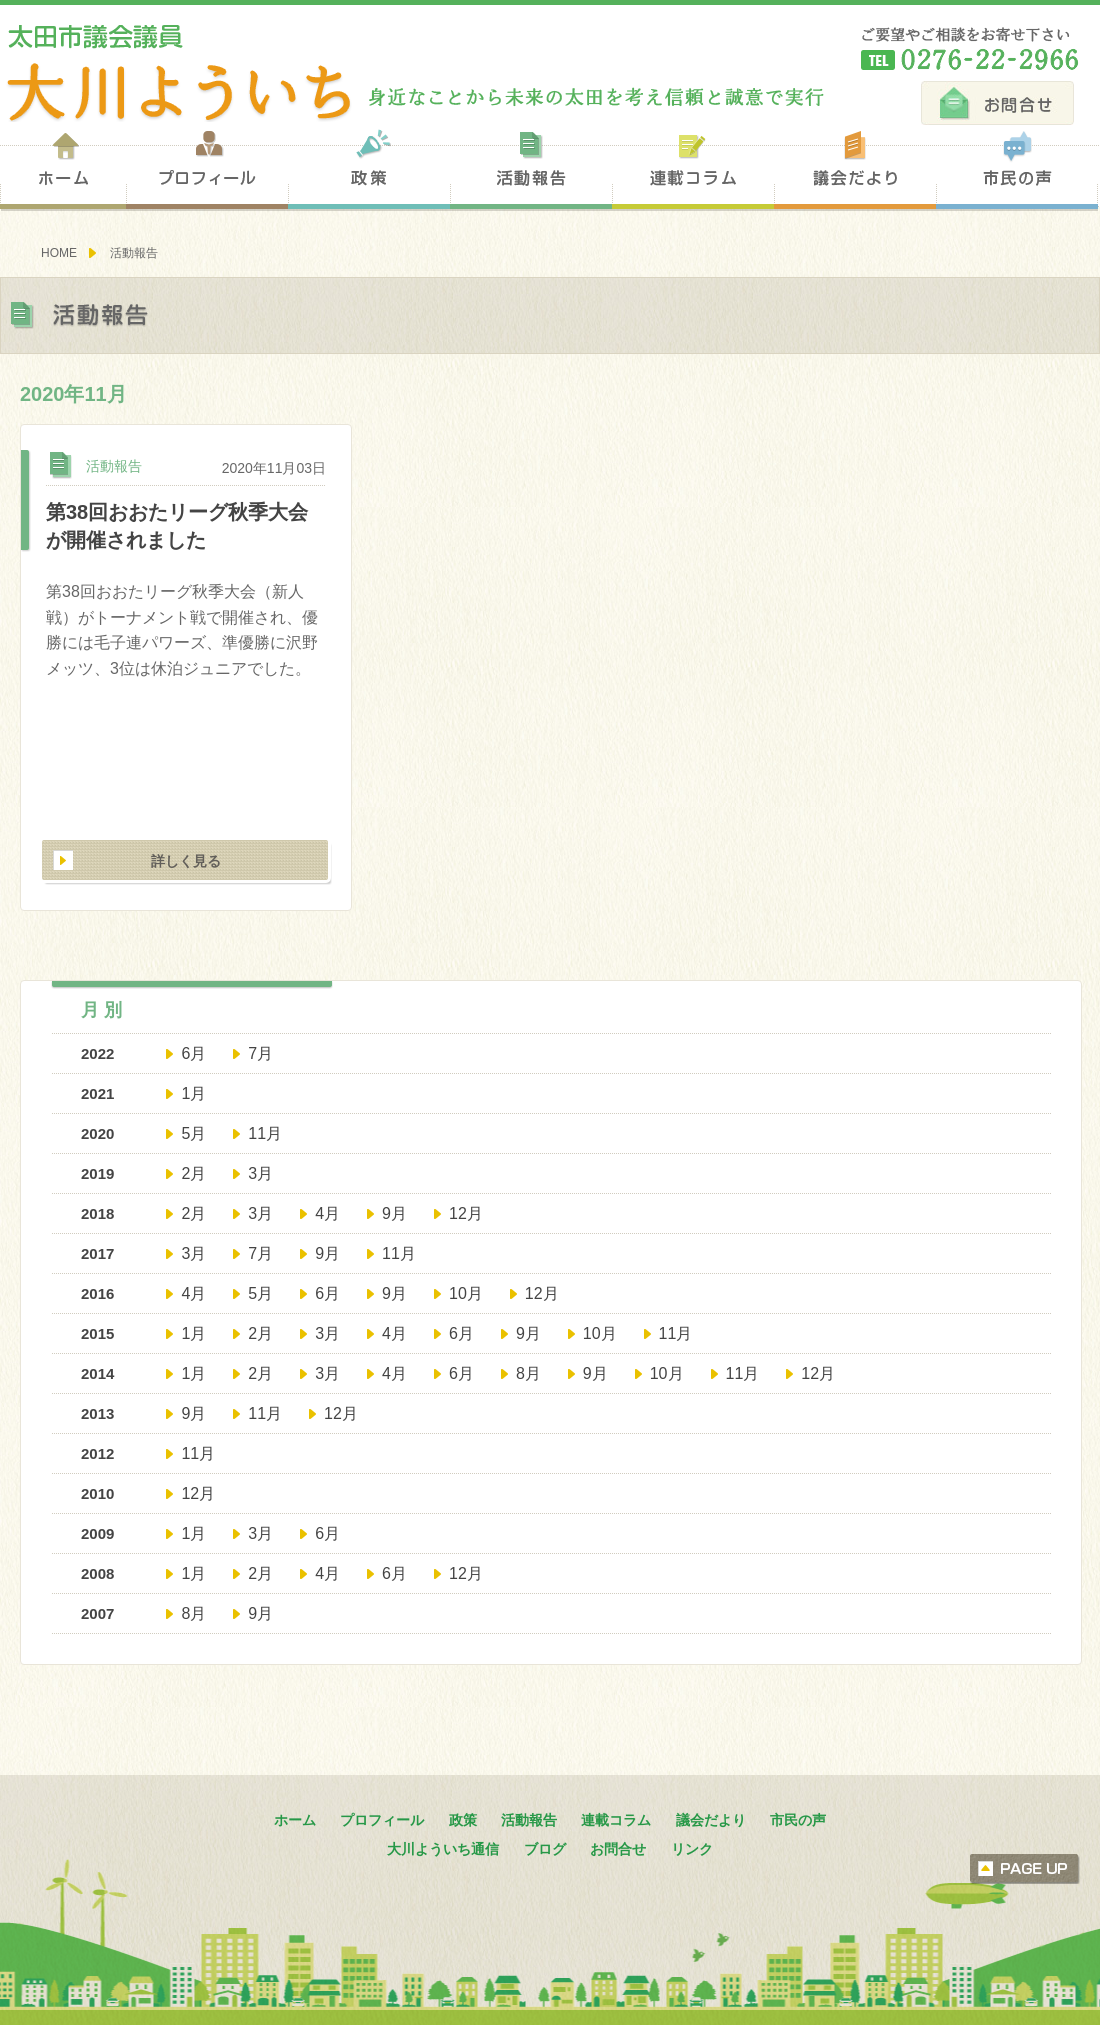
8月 (528, 1373)
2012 (97, 1453)
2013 (97, 1413)
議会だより (855, 168)
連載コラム (693, 168)
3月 (260, 1173)
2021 (97, 1093)
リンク (692, 1849)
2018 (97, 1213)
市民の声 (1017, 168)
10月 (466, 1293)
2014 (97, 1373)
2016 (97, 1293)
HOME (59, 253)
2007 (97, 1613)
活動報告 (531, 168)
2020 (97, 1133)
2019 (97, 1173)
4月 (327, 1213)
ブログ (545, 1849)
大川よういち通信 (443, 1849)
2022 (97, 1053)
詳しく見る (186, 861)
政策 (369, 168)
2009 (97, 1533)
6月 (193, 1053)
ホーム (63, 168)
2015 (97, 1333)
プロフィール (207, 168)
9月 (394, 1213)
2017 (97, 1253)
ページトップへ (1025, 1869)
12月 (466, 1213)
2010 (97, 1493)
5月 (193, 1133)
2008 (97, 1573)
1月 (193, 1093)
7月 (260, 1053)
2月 (193, 1173)
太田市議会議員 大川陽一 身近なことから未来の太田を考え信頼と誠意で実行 (412, 73)
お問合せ (997, 103)
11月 (265, 1133)
